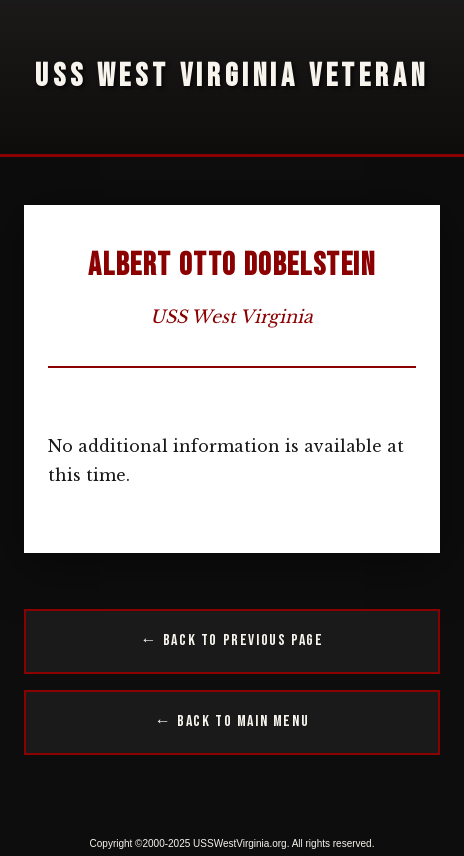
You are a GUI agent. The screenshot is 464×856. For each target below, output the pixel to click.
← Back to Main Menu (232, 721)
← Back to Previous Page (232, 640)
